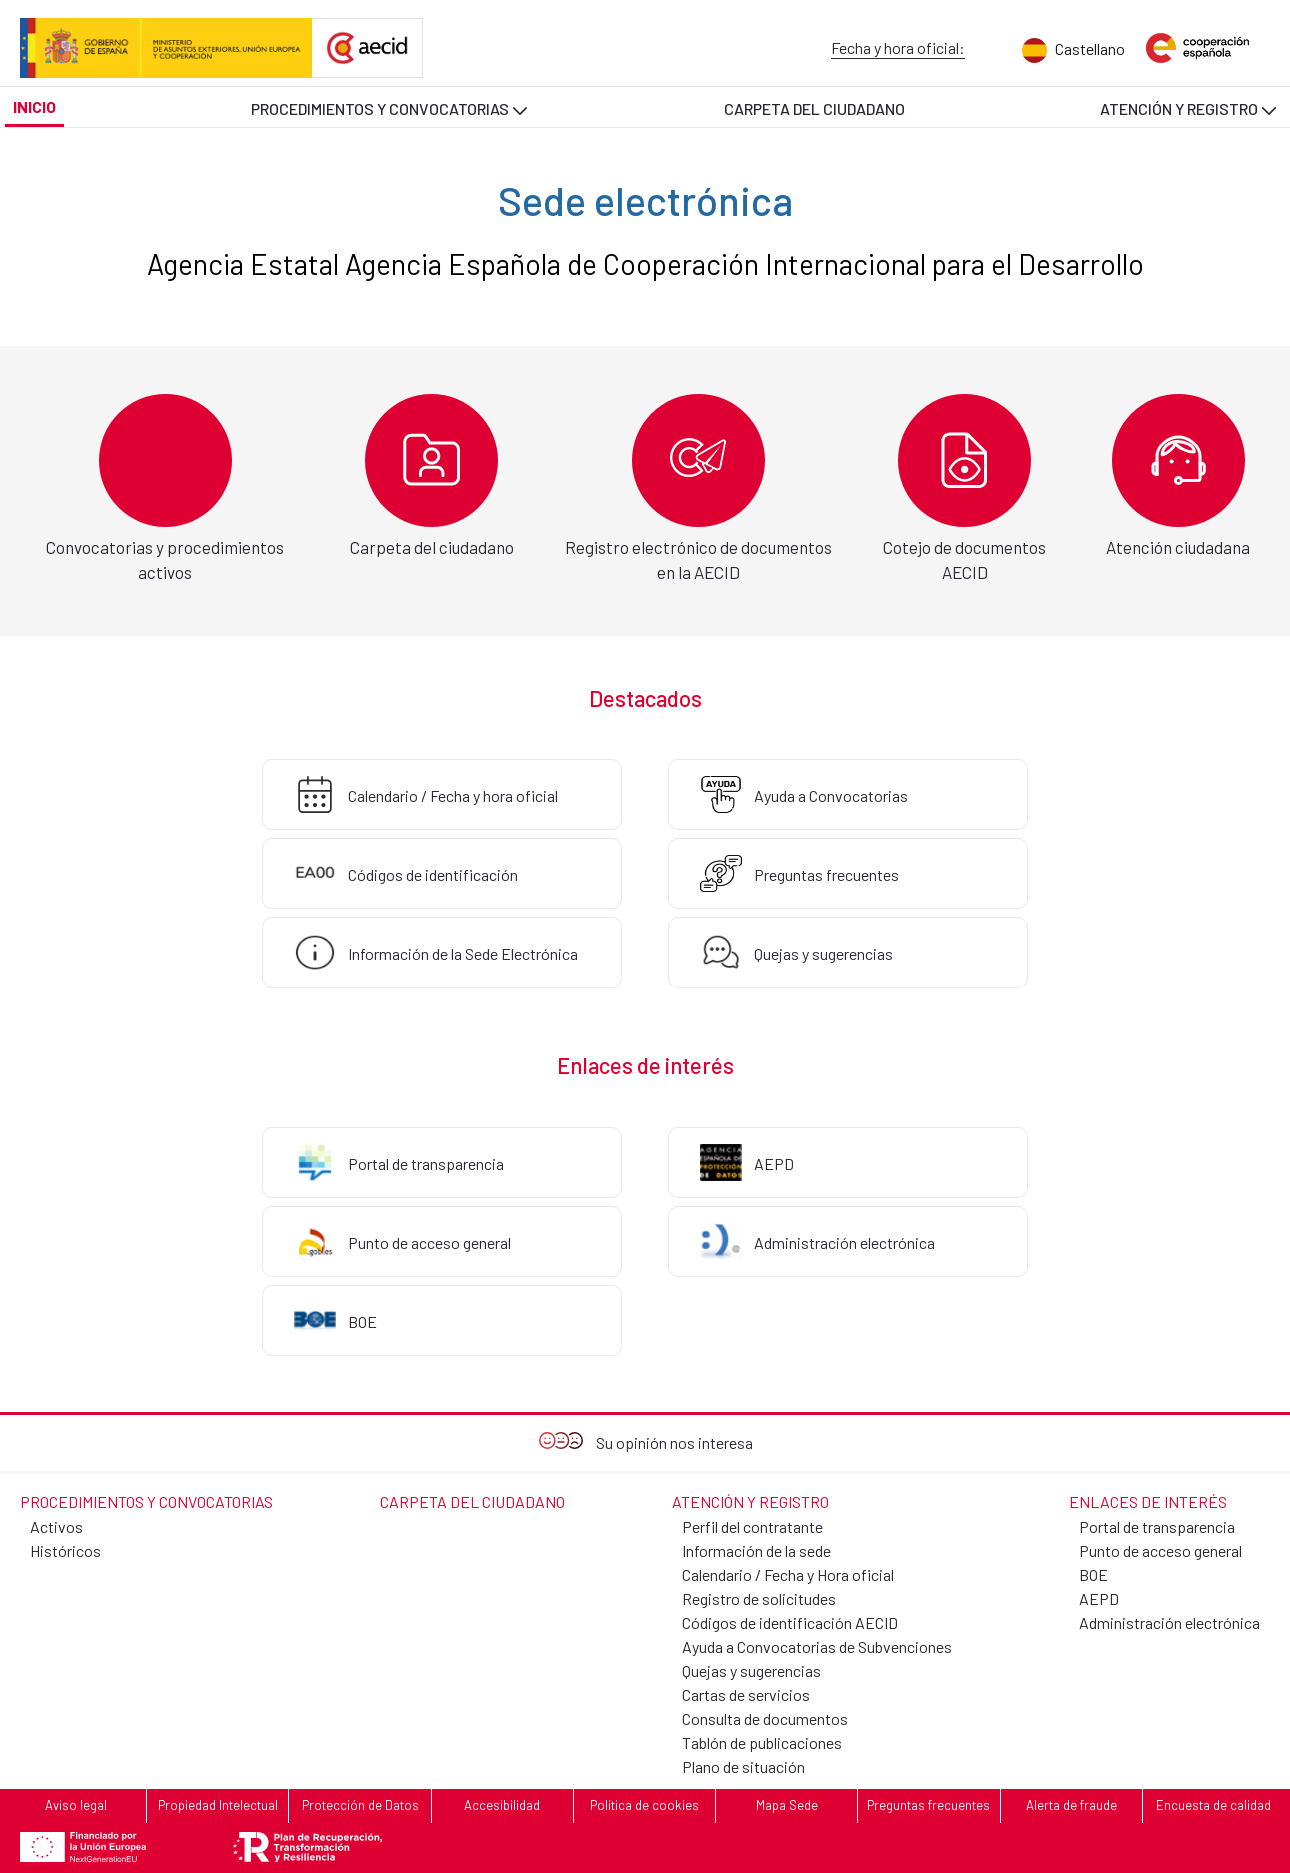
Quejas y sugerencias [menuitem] (751, 1670)
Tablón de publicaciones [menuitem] (762, 1742)
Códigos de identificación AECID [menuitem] (790, 1622)
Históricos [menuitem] (65, 1550)
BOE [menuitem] (1093, 1574)
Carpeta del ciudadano (432, 547)
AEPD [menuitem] (1099, 1598)
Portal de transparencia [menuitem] (1157, 1526)
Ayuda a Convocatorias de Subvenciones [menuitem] (817, 1646)
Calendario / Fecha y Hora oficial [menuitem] (788, 1574)
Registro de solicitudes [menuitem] (759, 1598)
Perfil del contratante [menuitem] (752, 1526)
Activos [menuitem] (56, 1526)
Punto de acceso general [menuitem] (1160, 1550)
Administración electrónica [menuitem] (1169, 1622)
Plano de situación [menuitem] (743, 1766)
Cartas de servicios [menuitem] (746, 1694)
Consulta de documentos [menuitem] (765, 1718)
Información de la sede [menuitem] (756, 1550)
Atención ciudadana (1178, 547)
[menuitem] (1061, 50)
